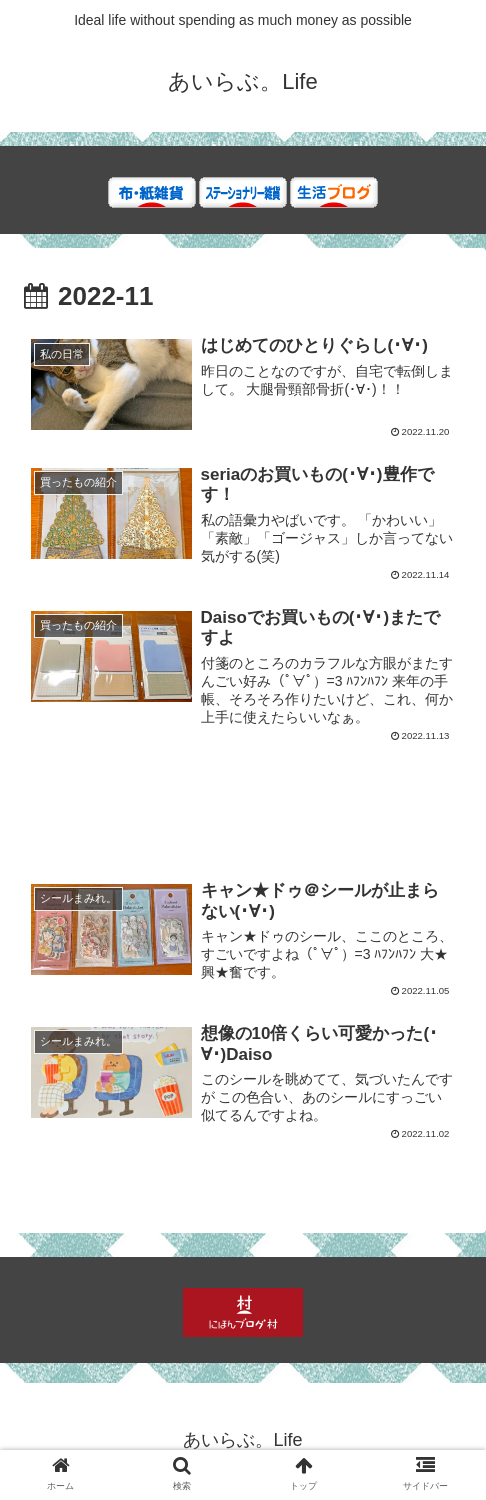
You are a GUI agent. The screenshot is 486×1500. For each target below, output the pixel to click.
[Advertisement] (243, 819)
